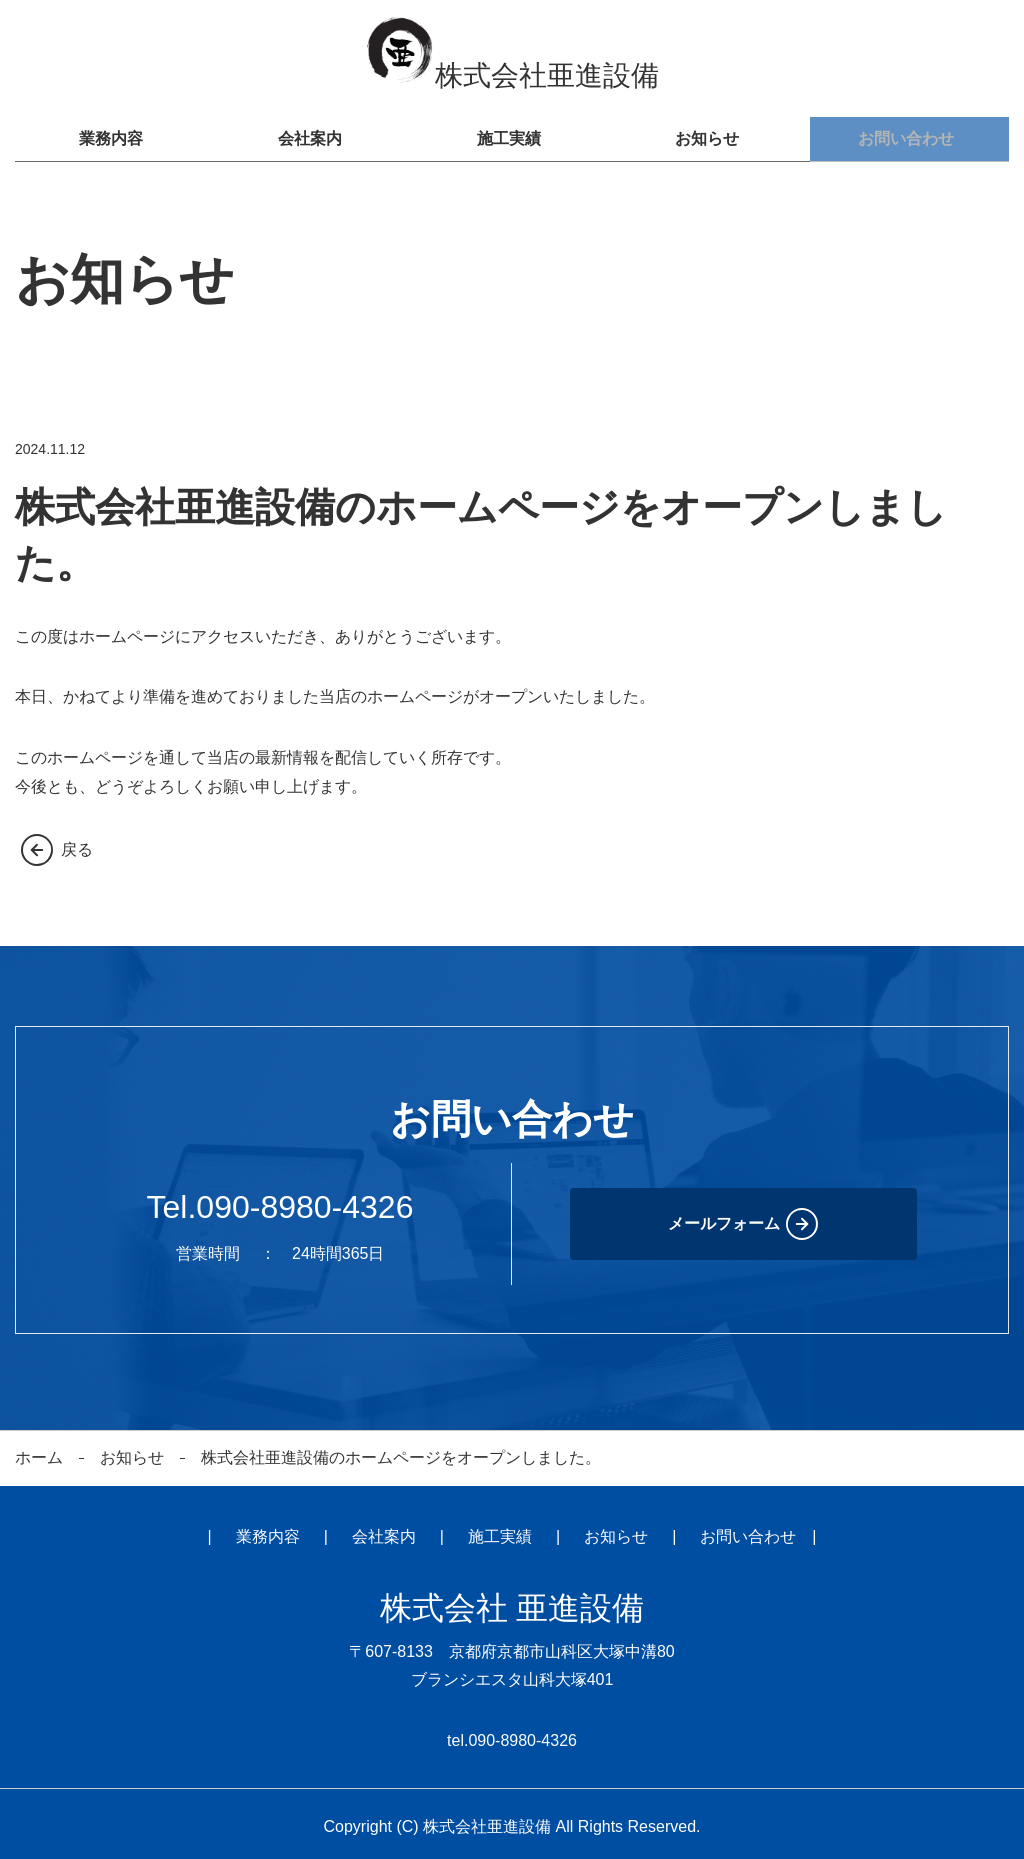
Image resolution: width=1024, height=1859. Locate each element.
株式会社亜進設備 (512, 75)
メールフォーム (724, 1216)
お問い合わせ (910, 135)
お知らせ (711, 135)
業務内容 (114, 135)
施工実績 (512, 135)
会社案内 (313, 135)
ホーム (39, 1450)
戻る (77, 842)
